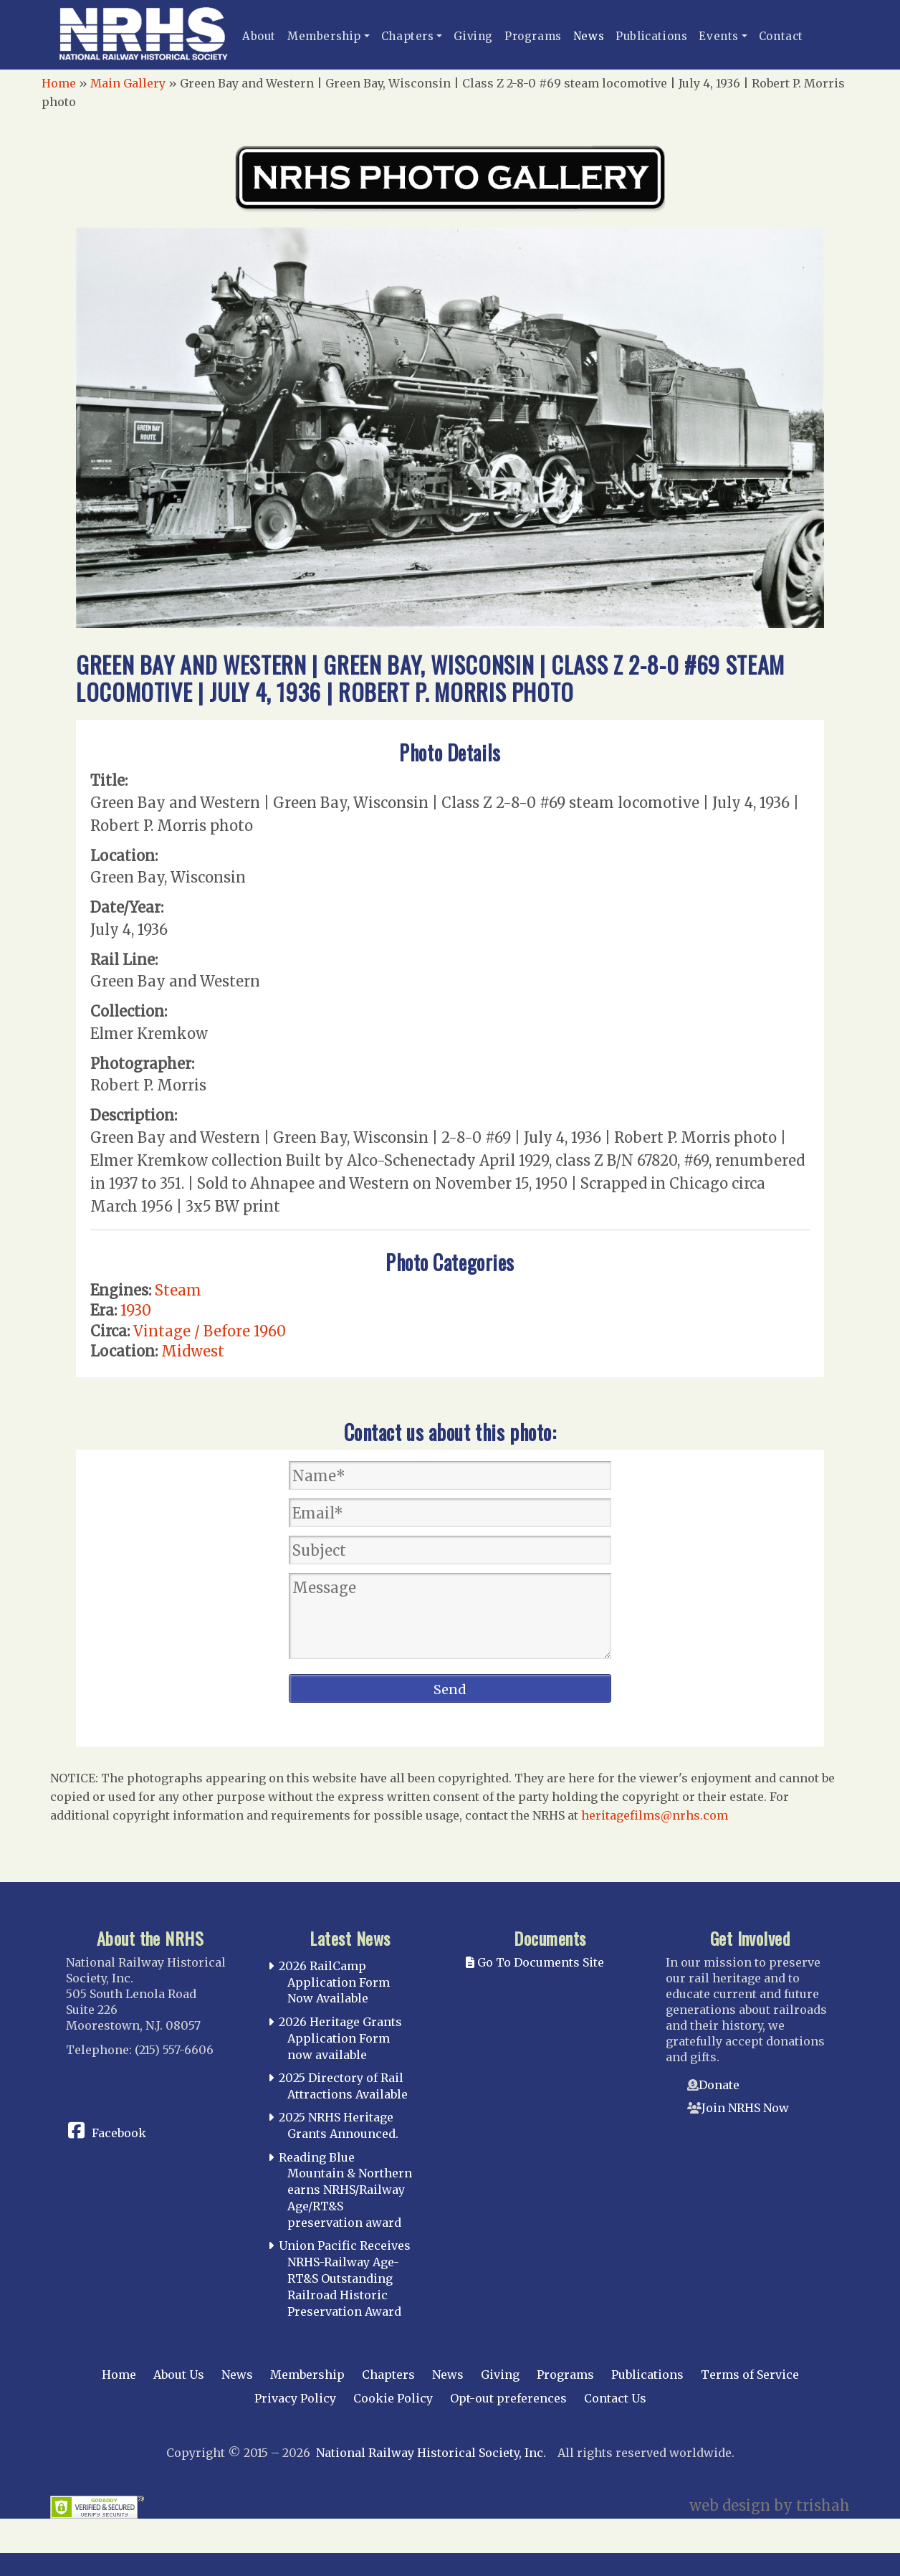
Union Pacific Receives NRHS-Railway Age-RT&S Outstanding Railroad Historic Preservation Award (345, 2278)
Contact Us (615, 2398)
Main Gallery (128, 83)
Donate (719, 2085)
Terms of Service (750, 2374)
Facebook (119, 2133)
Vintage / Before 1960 (209, 1331)
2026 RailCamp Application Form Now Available (334, 1982)
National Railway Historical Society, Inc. (431, 2453)
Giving (473, 36)
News (588, 36)
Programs (533, 36)
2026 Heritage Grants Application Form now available (340, 2038)
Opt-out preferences (508, 2398)
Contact (781, 36)
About (259, 36)
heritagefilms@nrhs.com (654, 1815)
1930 (135, 1310)
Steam (178, 1290)
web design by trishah (769, 2505)
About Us (178, 2374)
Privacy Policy (295, 2398)
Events (719, 36)
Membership (324, 36)
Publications (651, 36)
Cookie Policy (393, 2398)
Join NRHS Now (745, 2108)
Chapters (407, 36)
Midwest (192, 1351)
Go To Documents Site (535, 1962)
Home (59, 83)
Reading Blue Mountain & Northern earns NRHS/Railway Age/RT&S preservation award (345, 2190)
